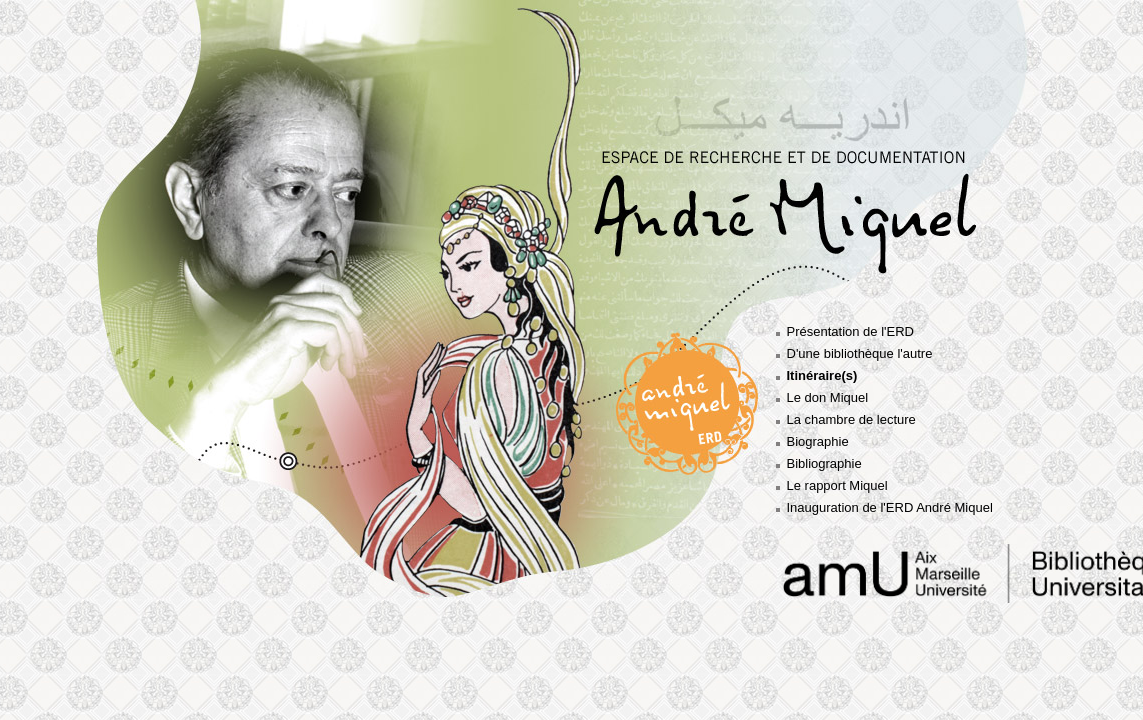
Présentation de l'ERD (851, 331)
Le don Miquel (828, 397)
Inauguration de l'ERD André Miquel (890, 507)
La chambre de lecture (851, 419)
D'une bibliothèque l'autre (860, 353)
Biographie (818, 441)
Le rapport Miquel (837, 485)
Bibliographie (824, 463)
